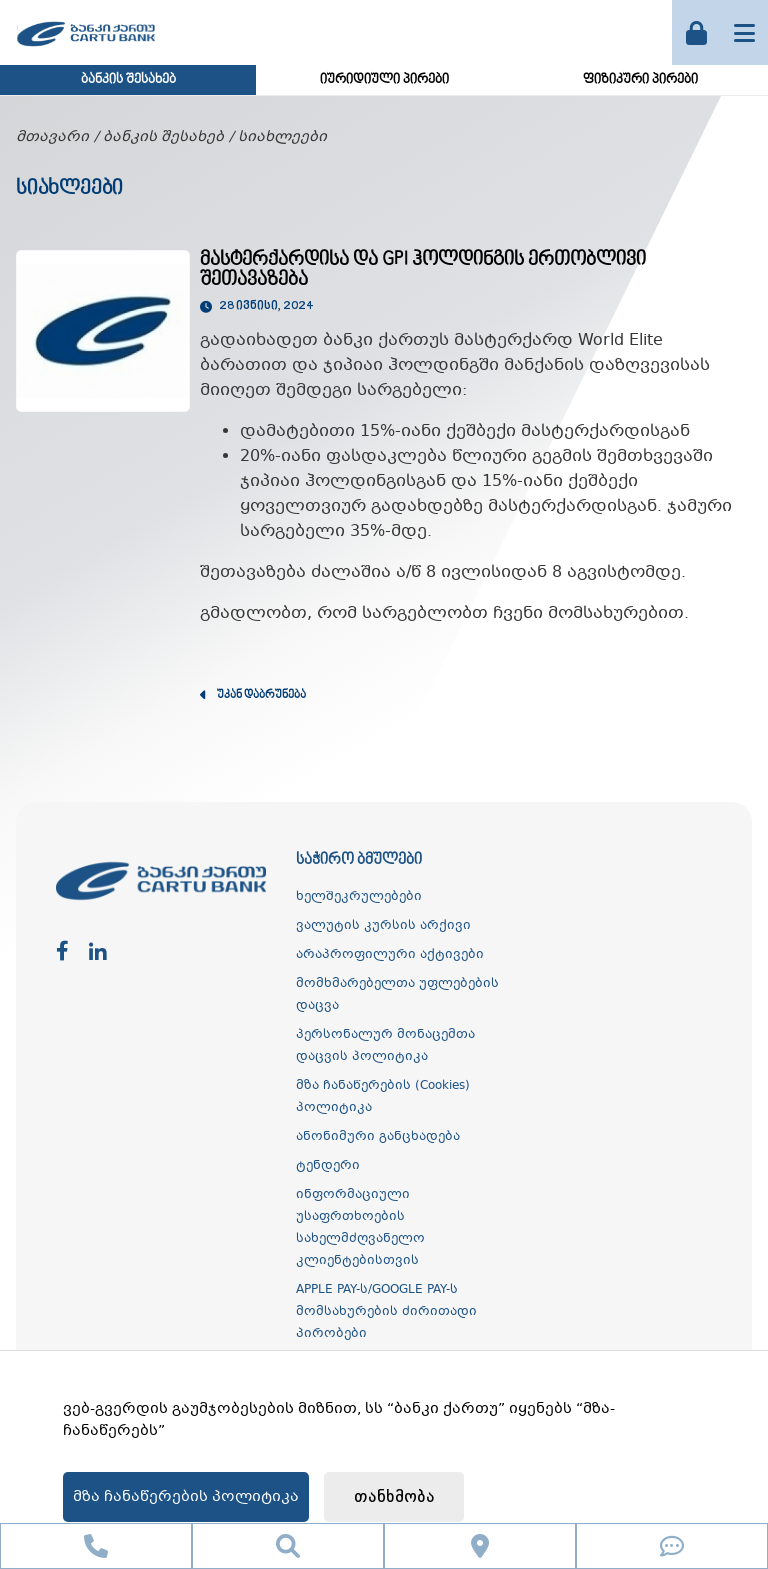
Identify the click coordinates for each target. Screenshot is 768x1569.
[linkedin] (98, 952)
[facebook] (62, 952)
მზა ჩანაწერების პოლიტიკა (186, 1497)
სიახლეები (282, 137)
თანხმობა (394, 1497)
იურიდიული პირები (384, 80)
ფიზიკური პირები (640, 80)
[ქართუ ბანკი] (86, 49)
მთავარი (52, 137)
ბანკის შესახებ (128, 80)
